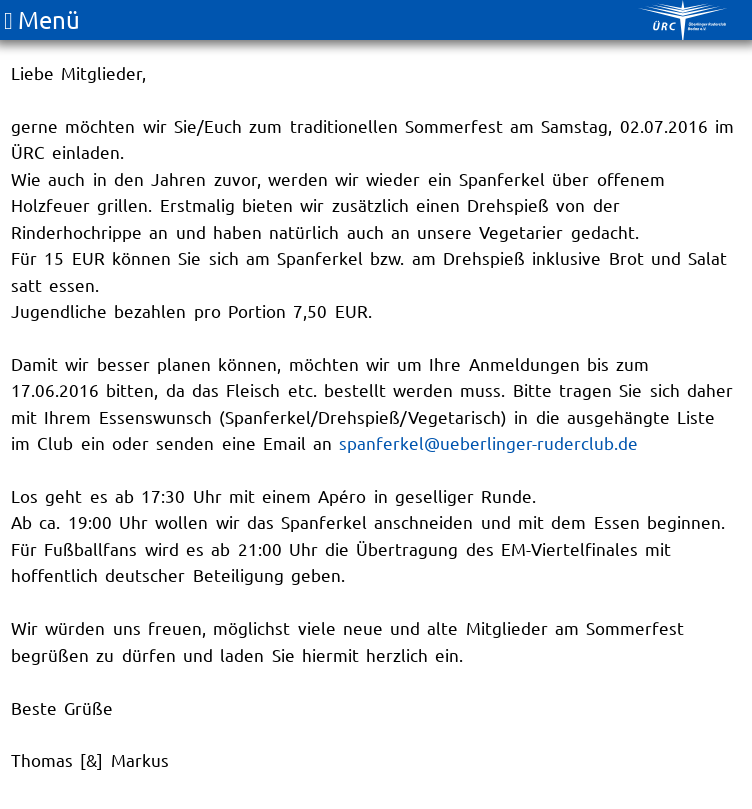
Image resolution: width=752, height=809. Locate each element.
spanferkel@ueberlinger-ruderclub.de (488, 442)
